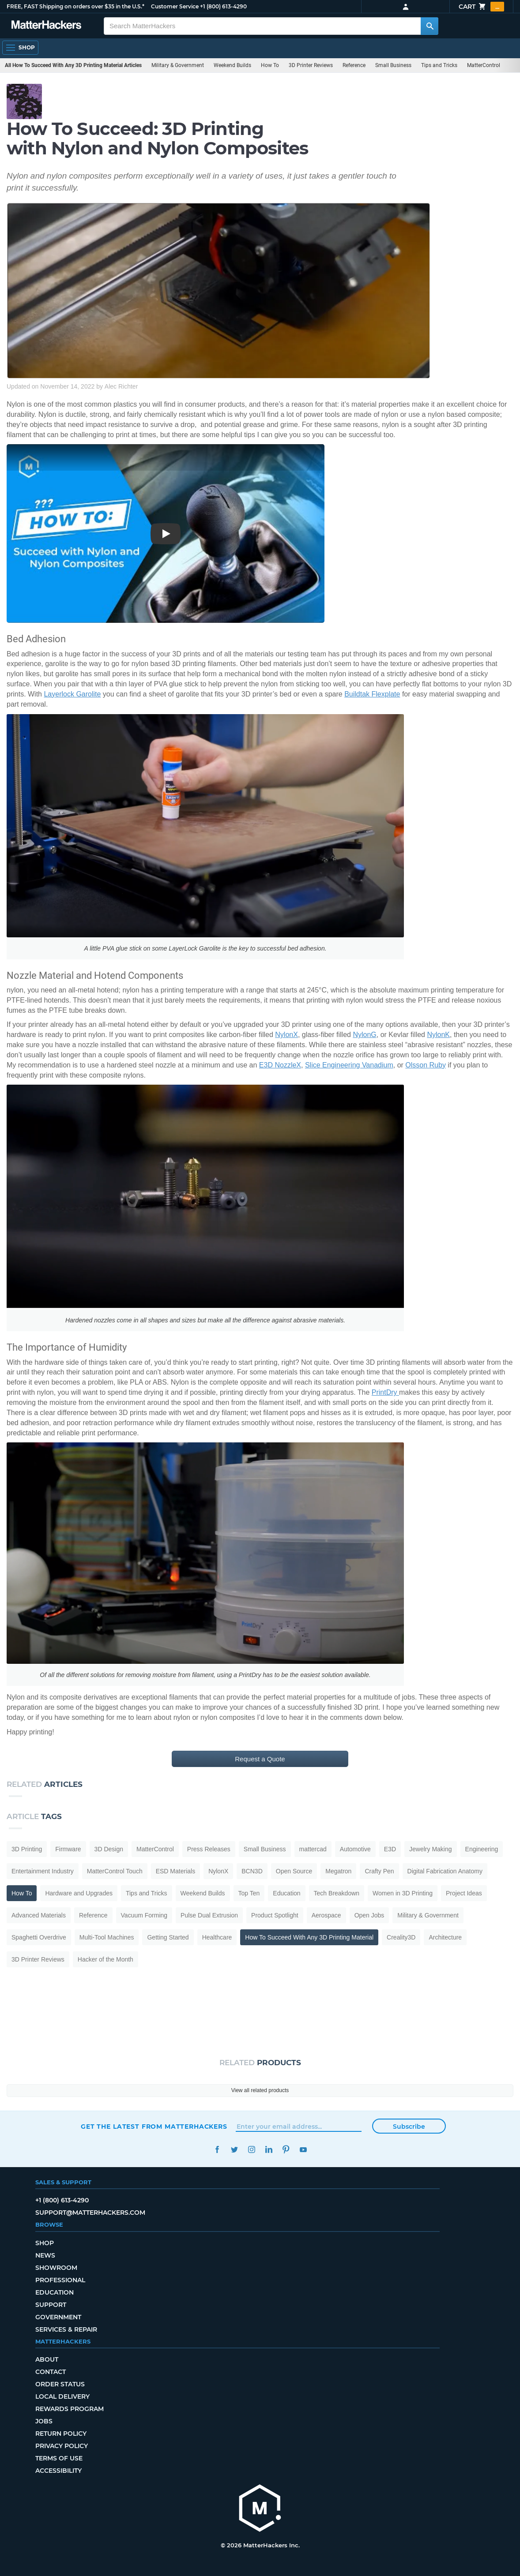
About (46, 2359)
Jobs (44, 2421)
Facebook (217, 2149)
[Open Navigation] (20, 48)
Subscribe (409, 2126)
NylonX (286, 1034)
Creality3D (401, 1937)
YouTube (303, 2149)
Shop (44, 2243)
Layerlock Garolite (72, 694)
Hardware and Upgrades (79, 1893)
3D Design (108, 1849)
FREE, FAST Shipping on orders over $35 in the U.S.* (75, 6)
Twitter (234, 2149)
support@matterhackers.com (90, 2213)
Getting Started (167, 1937)
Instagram (251, 2149)
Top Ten (249, 1893)
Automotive (355, 1849)
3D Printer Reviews (311, 65)
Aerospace (326, 1915)
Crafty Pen (379, 1871)
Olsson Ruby (425, 1065)
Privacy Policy (61, 2446)
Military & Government (177, 65)
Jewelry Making (430, 1849)
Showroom (56, 2268)
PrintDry (385, 1392)
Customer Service (175, 6)
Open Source (294, 1871)
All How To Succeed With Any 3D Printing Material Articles (73, 65)
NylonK (438, 1034)
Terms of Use (59, 2458)
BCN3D (251, 1871)
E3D (390, 1849)
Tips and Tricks (439, 65)
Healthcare (217, 1937)
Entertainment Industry (42, 1871)
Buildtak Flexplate (372, 694)
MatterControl (483, 65)
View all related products (260, 2090)
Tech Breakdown (337, 1893)
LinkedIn (268, 2149)
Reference (354, 65)
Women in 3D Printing (403, 1893)
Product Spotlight (274, 1915)
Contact (50, 2372)
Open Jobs (369, 1915)
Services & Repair (66, 2329)
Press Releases (208, 1849)
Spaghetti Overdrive (38, 1937)
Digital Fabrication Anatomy (444, 1871)
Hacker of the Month (105, 1959)
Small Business (393, 65)
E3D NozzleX (280, 1065)
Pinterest (286, 2149)
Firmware (68, 1849)
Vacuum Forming (144, 1915)
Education (286, 1893)
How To (270, 65)
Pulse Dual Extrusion (209, 1915)
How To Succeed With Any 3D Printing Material (309, 1937)
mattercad (313, 1849)
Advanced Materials (38, 1915)
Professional (60, 2280)
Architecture (445, 1937)
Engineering (481, 1849)
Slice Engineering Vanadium (349, 1065)
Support (50, 2305)
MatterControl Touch (115, 1871)
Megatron (338, 1871)
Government (58, 2317)
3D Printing (26, 1849)
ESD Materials (175, 1871)
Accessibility (58, 2471)
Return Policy (61, 2433)
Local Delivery (62, 2396)
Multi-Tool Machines (106, 1937)
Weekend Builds (232, 65)
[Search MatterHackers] (429, 26)
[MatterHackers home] (260, 2509)
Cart (481, 6)
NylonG (364, 1034)
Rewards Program (69, 2409)
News (45, 2255)
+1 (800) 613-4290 (223, 6)
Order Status (60, 2384)
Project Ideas (464, 1893)
